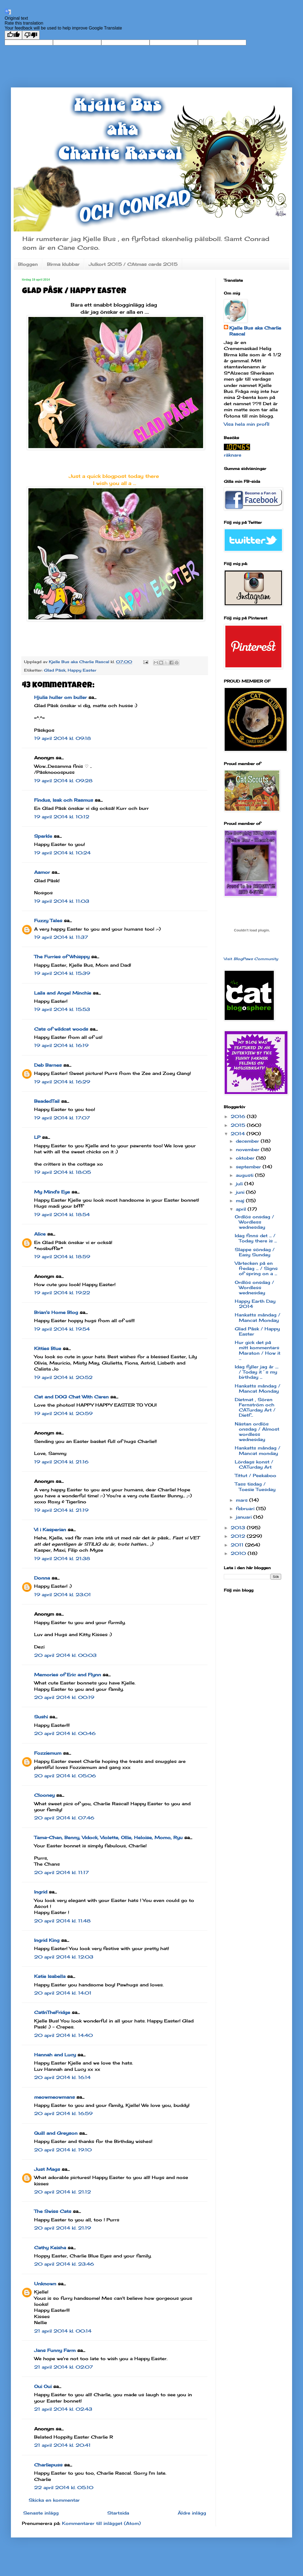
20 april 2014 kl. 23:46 (64, 2264)
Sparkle (43, 836)
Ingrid (40, 1892)
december (248, 1141)
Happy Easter (82, 670)
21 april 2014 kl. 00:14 (62, 2331)
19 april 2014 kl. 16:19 (61, 1045)
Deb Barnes (48, 1065)
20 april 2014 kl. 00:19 (64, 1697)
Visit (251, 959)
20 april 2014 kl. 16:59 (63, 2113)
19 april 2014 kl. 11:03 (61, 901)
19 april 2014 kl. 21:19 (61, 1510)
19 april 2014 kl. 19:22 (62, 1292)
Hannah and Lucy (55, 2054)
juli (240, 1183)
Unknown (45, 2283)
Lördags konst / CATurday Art (254, 1464)
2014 (238, 1133)
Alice (40, 1234)
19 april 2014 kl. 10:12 (61, 816)
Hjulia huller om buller (60, 697)
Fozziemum (47, 1753)
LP (37, 1137)
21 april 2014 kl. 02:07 (63, 2367)
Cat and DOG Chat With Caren (71, 1396)
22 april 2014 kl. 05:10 (63, 2487)
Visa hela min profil (246, 424)
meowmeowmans (54, 2097)
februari (246, 1508)
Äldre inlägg (192, 2513)
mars (242, 1500)
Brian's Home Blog (56, 1312)
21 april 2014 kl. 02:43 (63, 2409)
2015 (239, 1125)
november (248, 1149)
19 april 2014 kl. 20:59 (63, 1413)
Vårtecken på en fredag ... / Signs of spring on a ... (256, 1268)
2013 (239, 1527)
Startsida (118, 2513)
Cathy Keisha (50, 2247)
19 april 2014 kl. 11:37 (61, 937)
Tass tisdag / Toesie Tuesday (255, 1486)
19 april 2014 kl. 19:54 (62, 1329)
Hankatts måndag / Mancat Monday (257, 1317)
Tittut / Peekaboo (255, 1475)
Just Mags (47, 2169)
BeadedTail (47, 1101)
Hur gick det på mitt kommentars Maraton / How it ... (257, 1350)
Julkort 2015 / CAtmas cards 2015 (133, 264)
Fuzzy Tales (48, 920)
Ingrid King (47, 1940)
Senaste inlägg (41, 2513)
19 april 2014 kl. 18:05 (62, 1172)
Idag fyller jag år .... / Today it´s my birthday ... (256, 1372)
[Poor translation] (31, 35)
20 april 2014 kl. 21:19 (62, 2228)
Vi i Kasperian (50, 1529)
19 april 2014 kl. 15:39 (62, 973)
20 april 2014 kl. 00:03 (65, 1655)
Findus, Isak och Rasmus (63, 800)
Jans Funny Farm (55, 2350)
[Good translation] (13, 35)
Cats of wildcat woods (61, 1029)
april (242, 1209)
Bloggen (28, 264)
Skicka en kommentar (54, 2500)
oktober (246, 1158)
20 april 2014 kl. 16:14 (62, 2077)
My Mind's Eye (52, 1192)
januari (244, 1517)
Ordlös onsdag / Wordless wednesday (254, 1222)
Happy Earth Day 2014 (255, 1303)
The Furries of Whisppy (62, 956)
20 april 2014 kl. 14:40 (63, 2035)
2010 (239, 1553)
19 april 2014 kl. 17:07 (62, 1118)
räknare (232, 455)
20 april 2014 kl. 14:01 (62, 1993)
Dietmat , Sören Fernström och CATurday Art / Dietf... (255, 1407)
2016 (239, 1116)
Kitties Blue (47, 1348)
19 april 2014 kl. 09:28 (63, 780)
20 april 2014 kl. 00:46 (65, 1733)
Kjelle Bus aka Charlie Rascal (255, 331)
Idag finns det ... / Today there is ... (256, 1238)
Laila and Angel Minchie (62, 993)
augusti (245, 1175)
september (249, 1166)
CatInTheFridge (52, 2012)
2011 (238, 1545)
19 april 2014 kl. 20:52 (63, 1377)
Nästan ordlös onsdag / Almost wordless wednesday (257, 1431)
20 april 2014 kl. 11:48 (62, 1921)
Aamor (42, 872)
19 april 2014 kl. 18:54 (62, 1214)
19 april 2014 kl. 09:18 (62, 738)
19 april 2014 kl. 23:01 (62, 1594)
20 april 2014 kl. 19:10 (63, 2149)
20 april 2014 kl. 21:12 (62, 2192)
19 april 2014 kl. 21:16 (61, 1462)
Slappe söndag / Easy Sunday (255, 1252)
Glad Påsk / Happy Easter (257, 1331)
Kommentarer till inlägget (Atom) (101, 2523)
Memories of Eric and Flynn (67, 1674)
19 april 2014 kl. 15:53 (62, 1009)
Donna (42, 1578)
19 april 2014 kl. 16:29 (62, 1081)
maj (241, 1200)
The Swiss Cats (52, 2211)
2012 (239, 1536)
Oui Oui (43, 2386)
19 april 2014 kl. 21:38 (62, 1558)
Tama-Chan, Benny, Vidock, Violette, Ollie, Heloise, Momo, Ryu (108, 1837)
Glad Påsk (55, 670)
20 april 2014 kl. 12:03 (63, 1957)
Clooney (44, 1795)
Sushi (41, 1716)
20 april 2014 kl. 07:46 (64, 1818)
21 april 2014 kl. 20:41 (62, 2445)
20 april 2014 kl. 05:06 (65, 1775)
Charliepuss (48, 2465)
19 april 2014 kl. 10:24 (62, 852)
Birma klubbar (63, 264)
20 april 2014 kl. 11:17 (61, 1872)
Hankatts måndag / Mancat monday (257, 1450)
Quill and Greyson (56, 2133)
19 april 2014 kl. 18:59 (62, 1256)
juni (241, 1192)
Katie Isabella (50, 1976)
